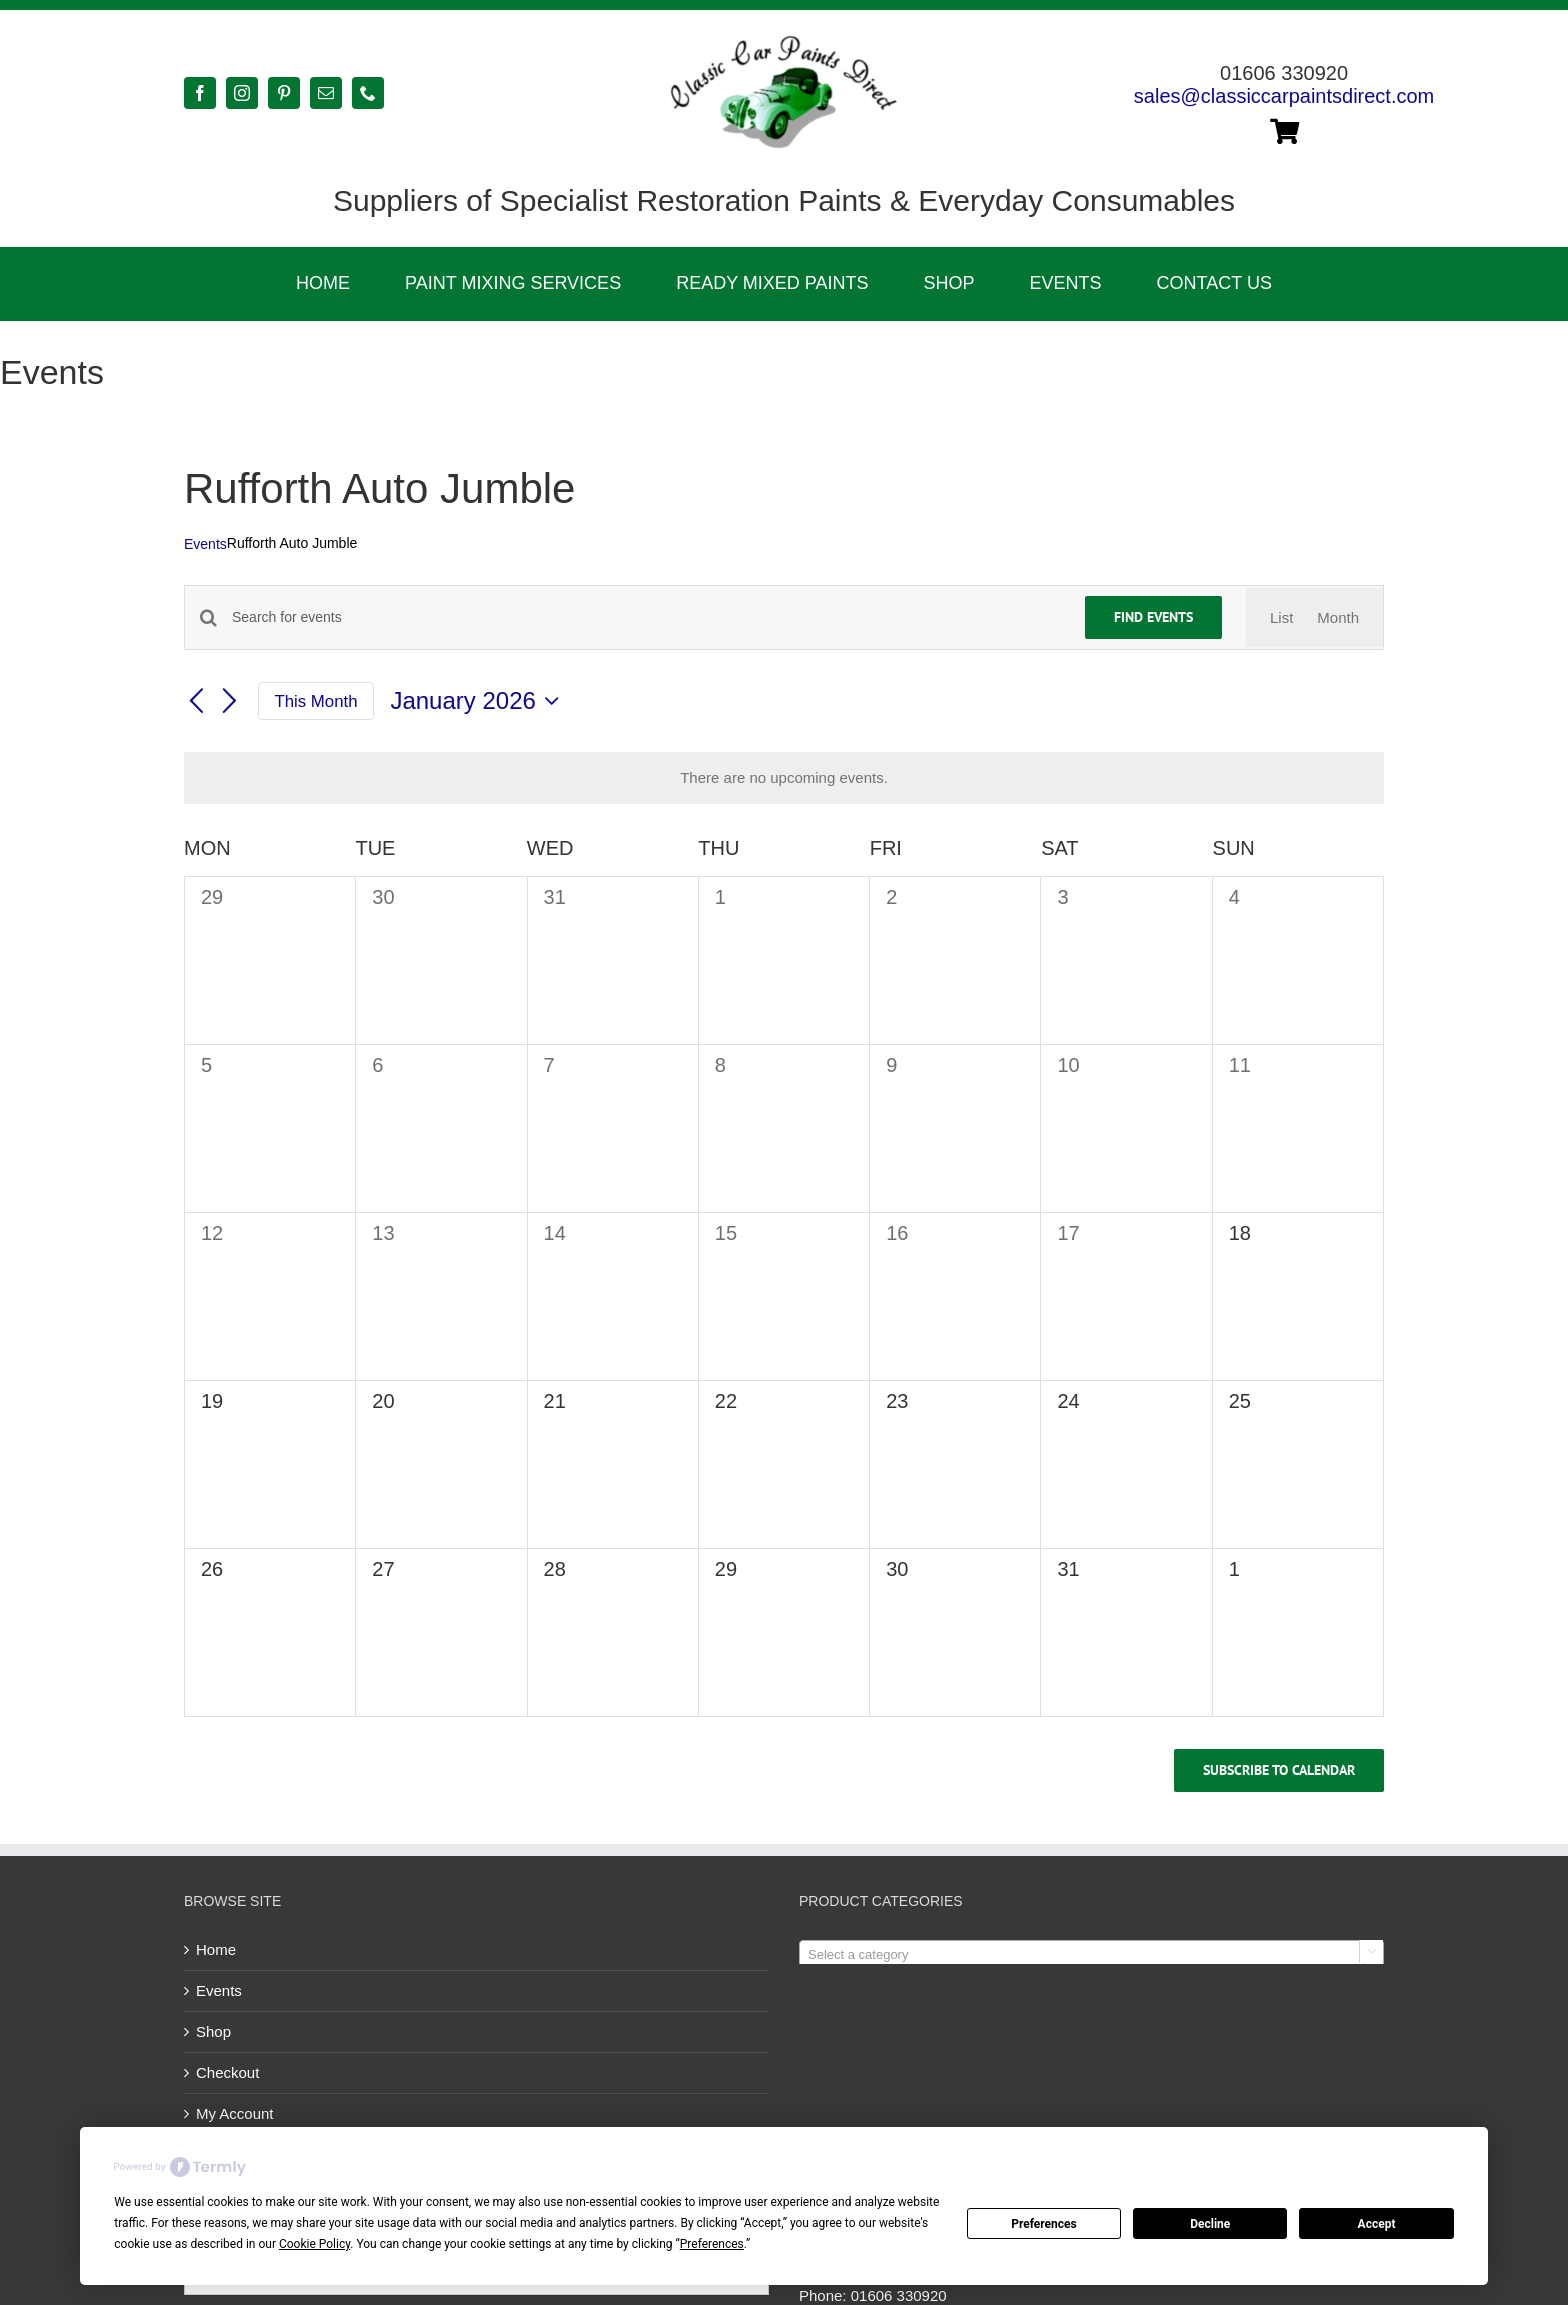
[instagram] (242, 93)
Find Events (1153, 617)
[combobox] (1091, 1954)
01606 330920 (899, 2295)
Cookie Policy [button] (314, 2244)
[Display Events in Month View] (1338, 618)
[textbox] (1091, 1955)
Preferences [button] (712, 2244)
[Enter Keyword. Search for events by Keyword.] (646, 617)
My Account (235, 2113)
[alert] (784, 778)
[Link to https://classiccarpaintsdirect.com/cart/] (1284, 131)
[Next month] (230, 702)
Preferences (1044, 2224)
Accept (1377, 2224)
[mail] (326, 93)
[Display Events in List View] (1281, 618)
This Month (316, 701)
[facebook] (200, 93)
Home (216, 1949)
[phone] (368, 93)
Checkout (227, 2072)
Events (205, 544)
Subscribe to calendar (1279, 1770)
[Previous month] (196, 702)
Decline (1210, 2224)
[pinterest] (284, 93)
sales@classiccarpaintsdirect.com (1284, 96)
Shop (213, 2031)
